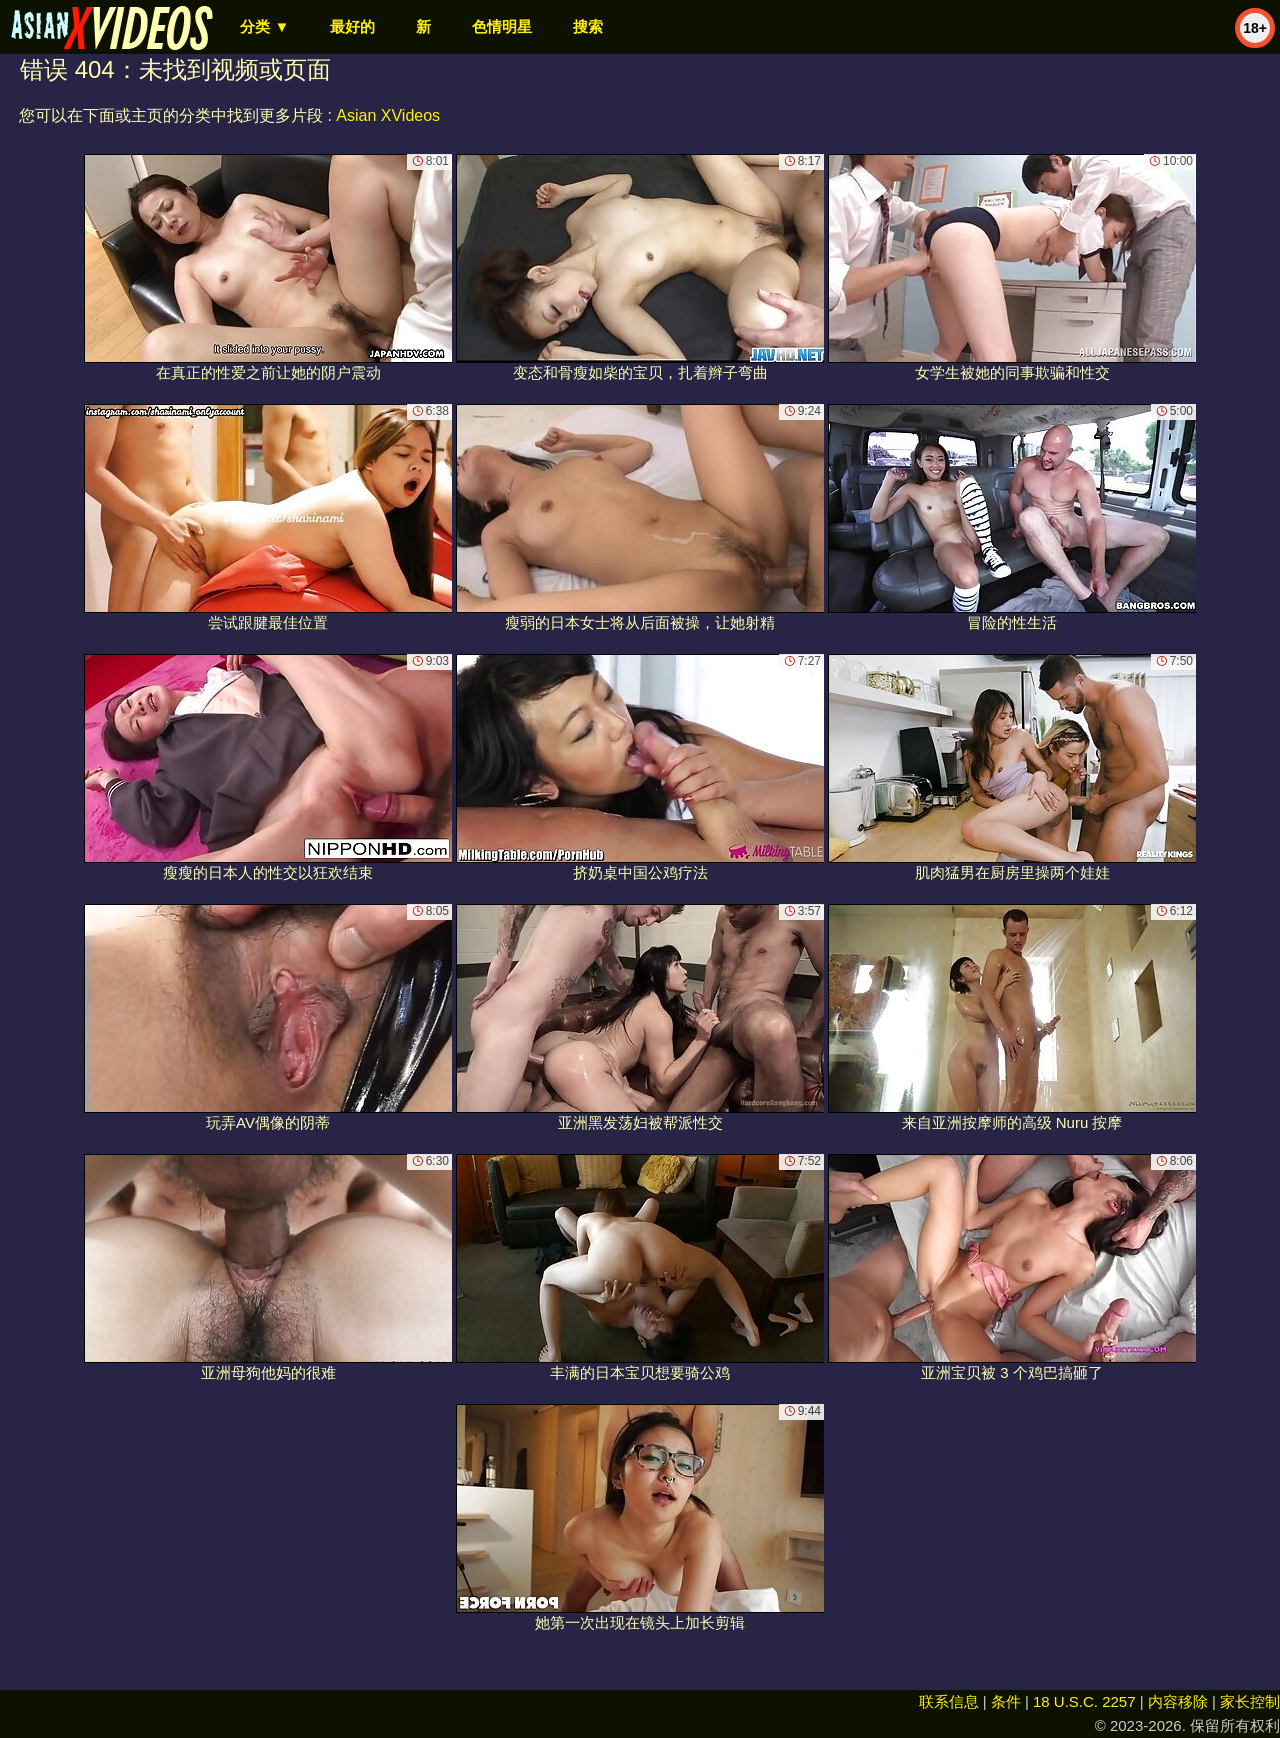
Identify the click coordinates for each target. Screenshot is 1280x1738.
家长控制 (1250, 1701)
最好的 (352, 26)
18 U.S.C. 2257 (1084, 1701)
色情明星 (502, 26)
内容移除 (1178, 1701)
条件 (1006, 1701)
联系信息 (949, 1701)
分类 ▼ (264, 26)
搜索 (588, 26)
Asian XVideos (388, 115)
